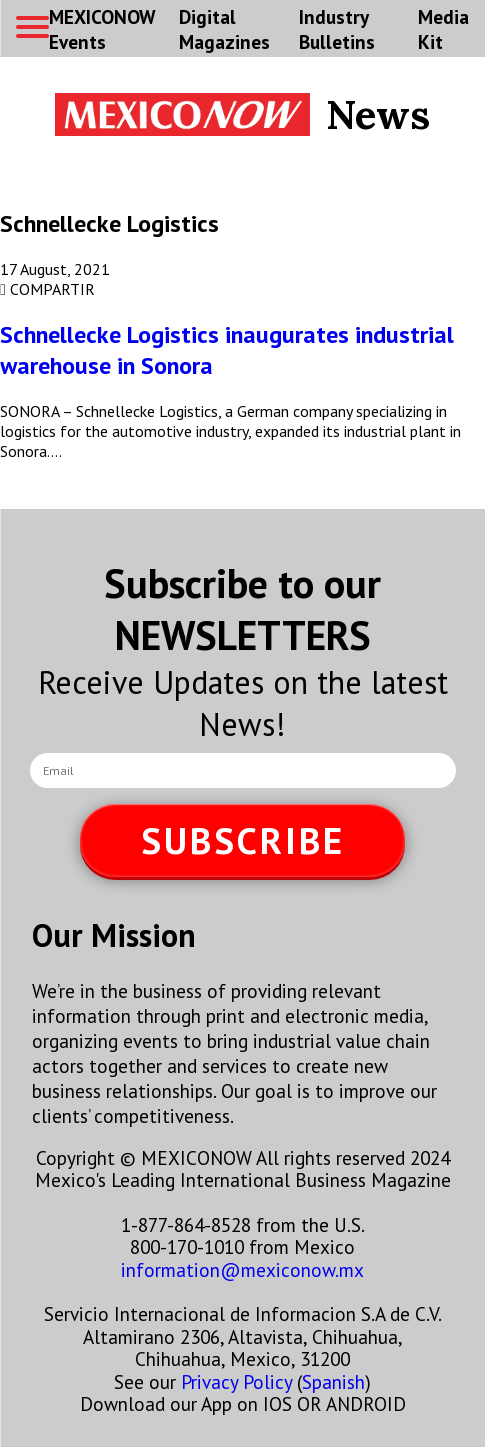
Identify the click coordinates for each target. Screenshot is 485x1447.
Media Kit (443, 29)
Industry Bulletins (337, 29)
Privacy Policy (236, 1381)
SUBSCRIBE (243, 840)
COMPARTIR (47, 289)
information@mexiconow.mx (242, 1269)
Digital (224, 29)
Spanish (333, 1381)
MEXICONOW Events (102, 29)
